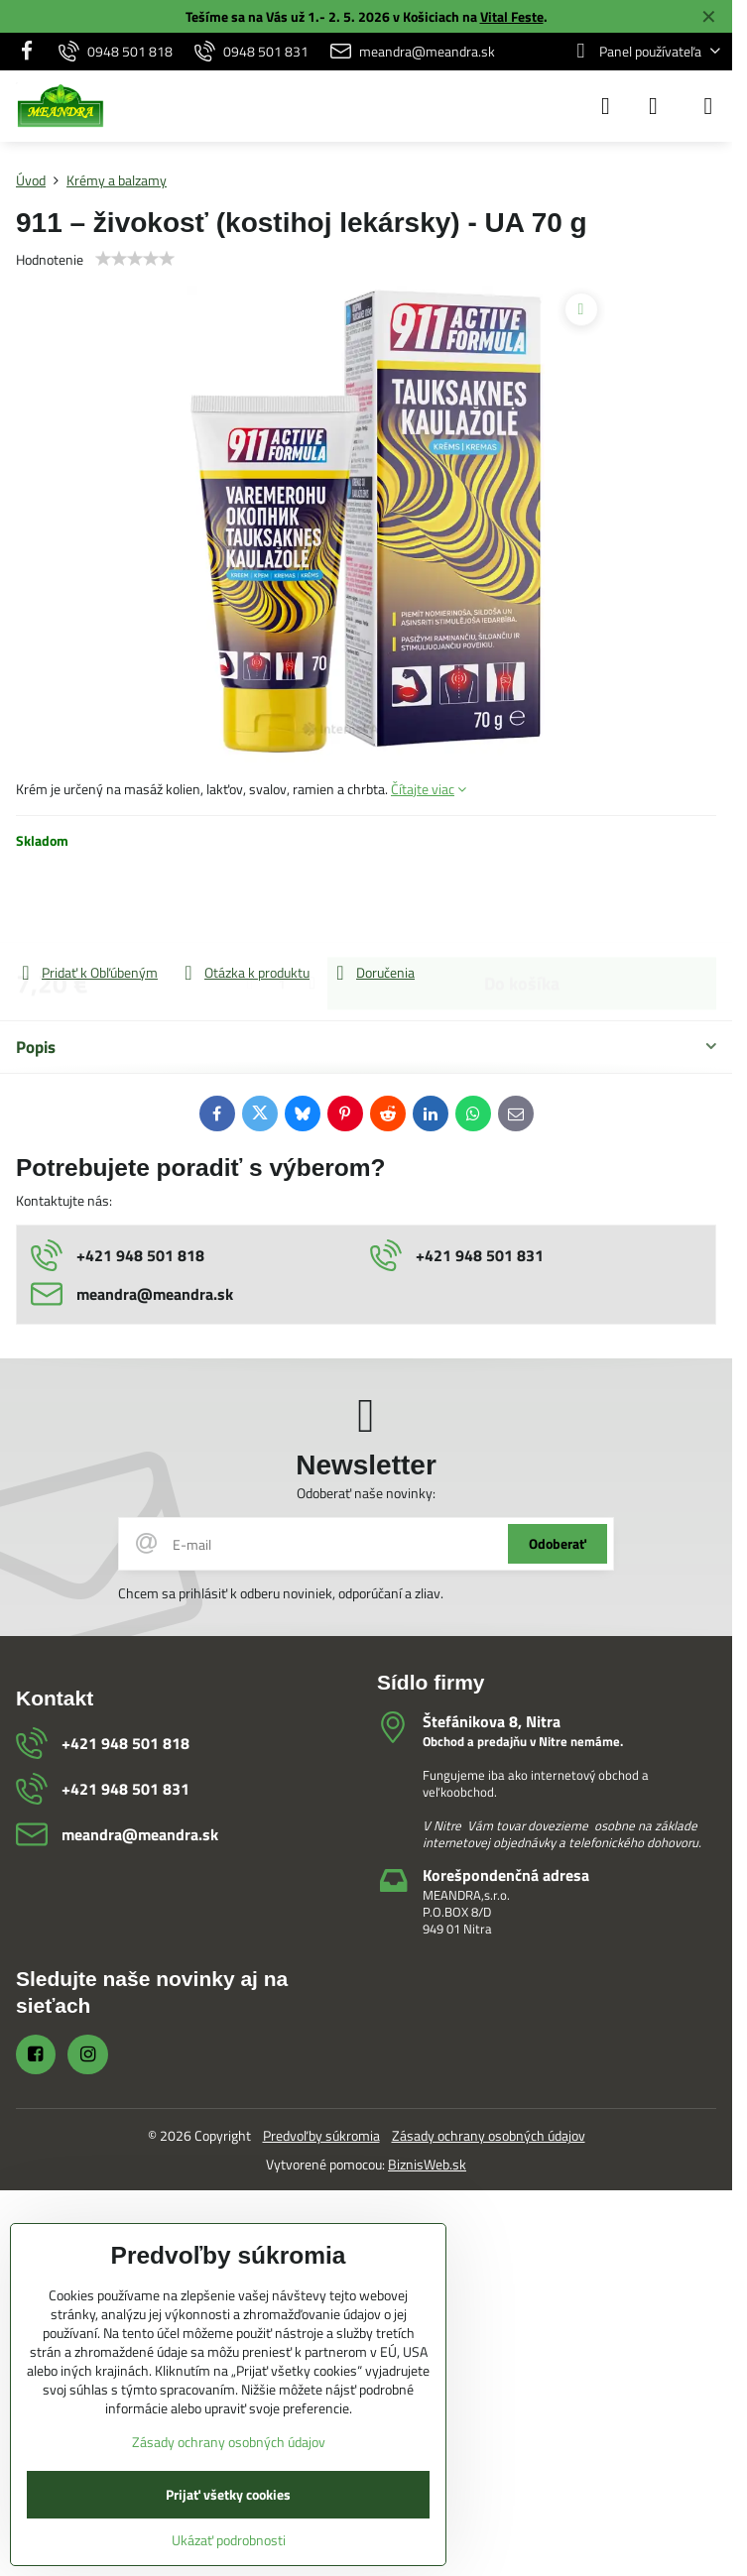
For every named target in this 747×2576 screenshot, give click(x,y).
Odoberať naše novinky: (366, 1492)
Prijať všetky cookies (228, 2494)
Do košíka (522, 905)
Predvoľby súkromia (321, 2135)
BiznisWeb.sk (427, 2164)
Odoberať (557, 1543)
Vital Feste (512, 16)
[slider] (135, 259)
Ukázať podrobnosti (229, 2539)
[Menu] (708, 106)
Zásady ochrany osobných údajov (488, 2135)
